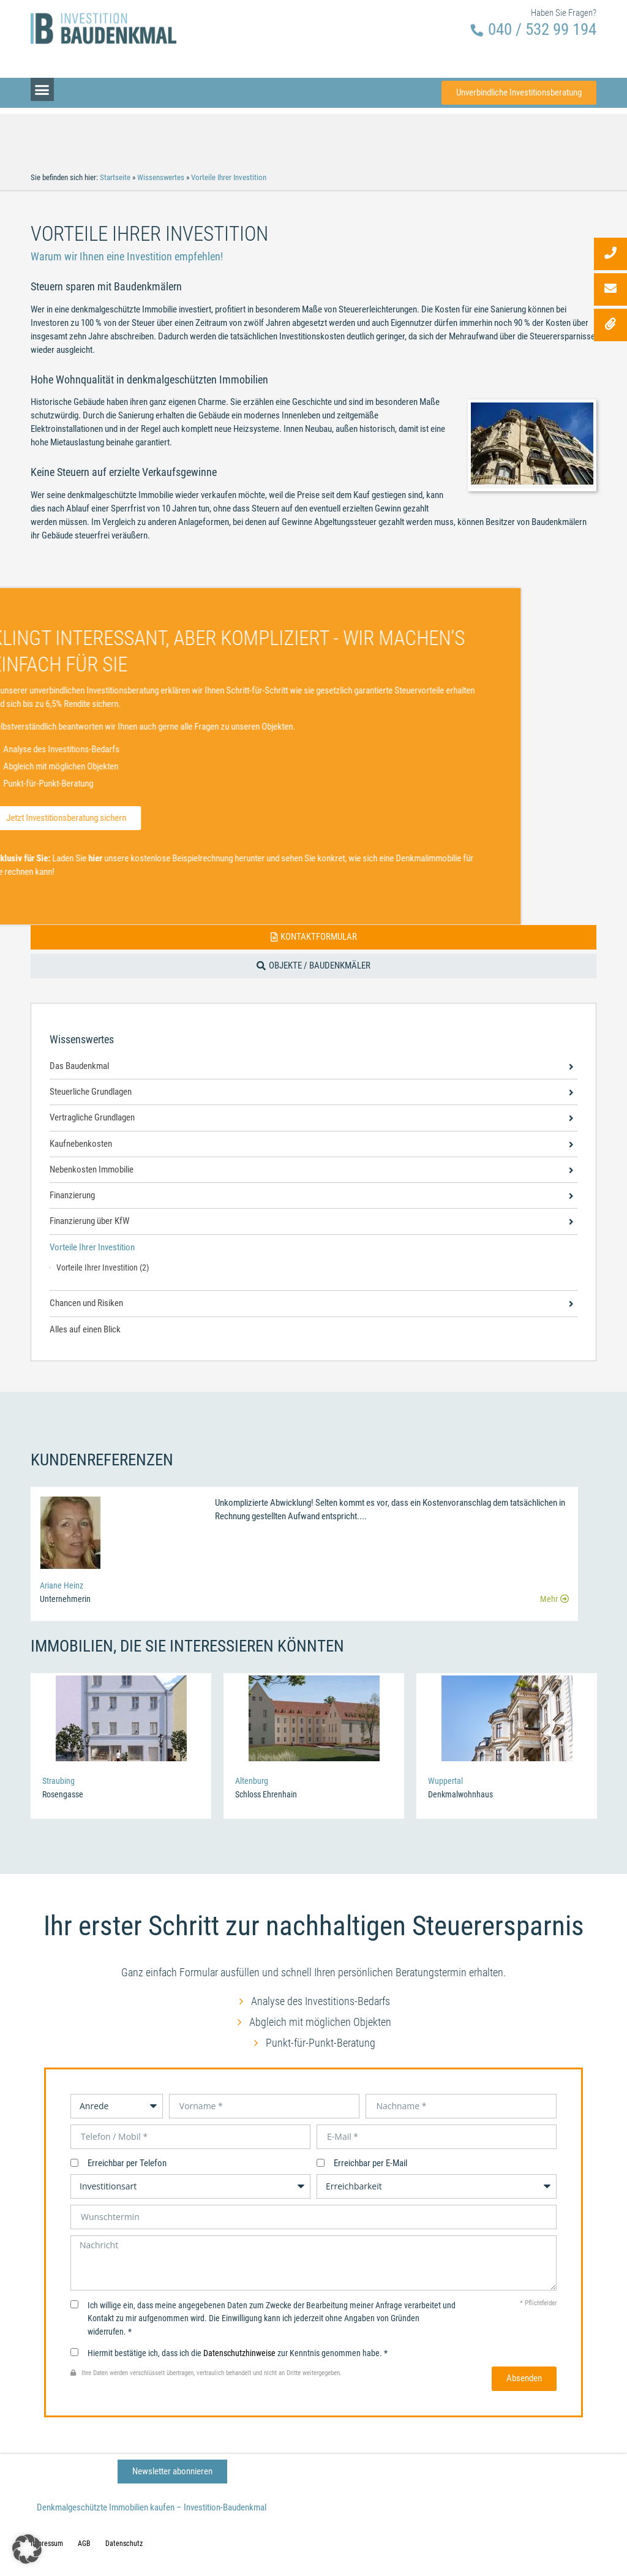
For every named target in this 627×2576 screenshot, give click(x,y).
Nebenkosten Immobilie (91, 1170)
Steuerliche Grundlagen (91, 1092)
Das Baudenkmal (79, 1066)
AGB (84, 2543)
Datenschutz (124, 2543)
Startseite (115, 177)
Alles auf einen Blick (85, 1329)
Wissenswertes (160, 177)
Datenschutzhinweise (239, 2353)
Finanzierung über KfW (89, 1221)
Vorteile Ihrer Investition (92, 1247)
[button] (42, 79)
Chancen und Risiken (86, 1303)
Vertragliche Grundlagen (92, 1117)
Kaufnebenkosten (81, 1144)
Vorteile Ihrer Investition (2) (102, 1267)
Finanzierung (72, 1195)
